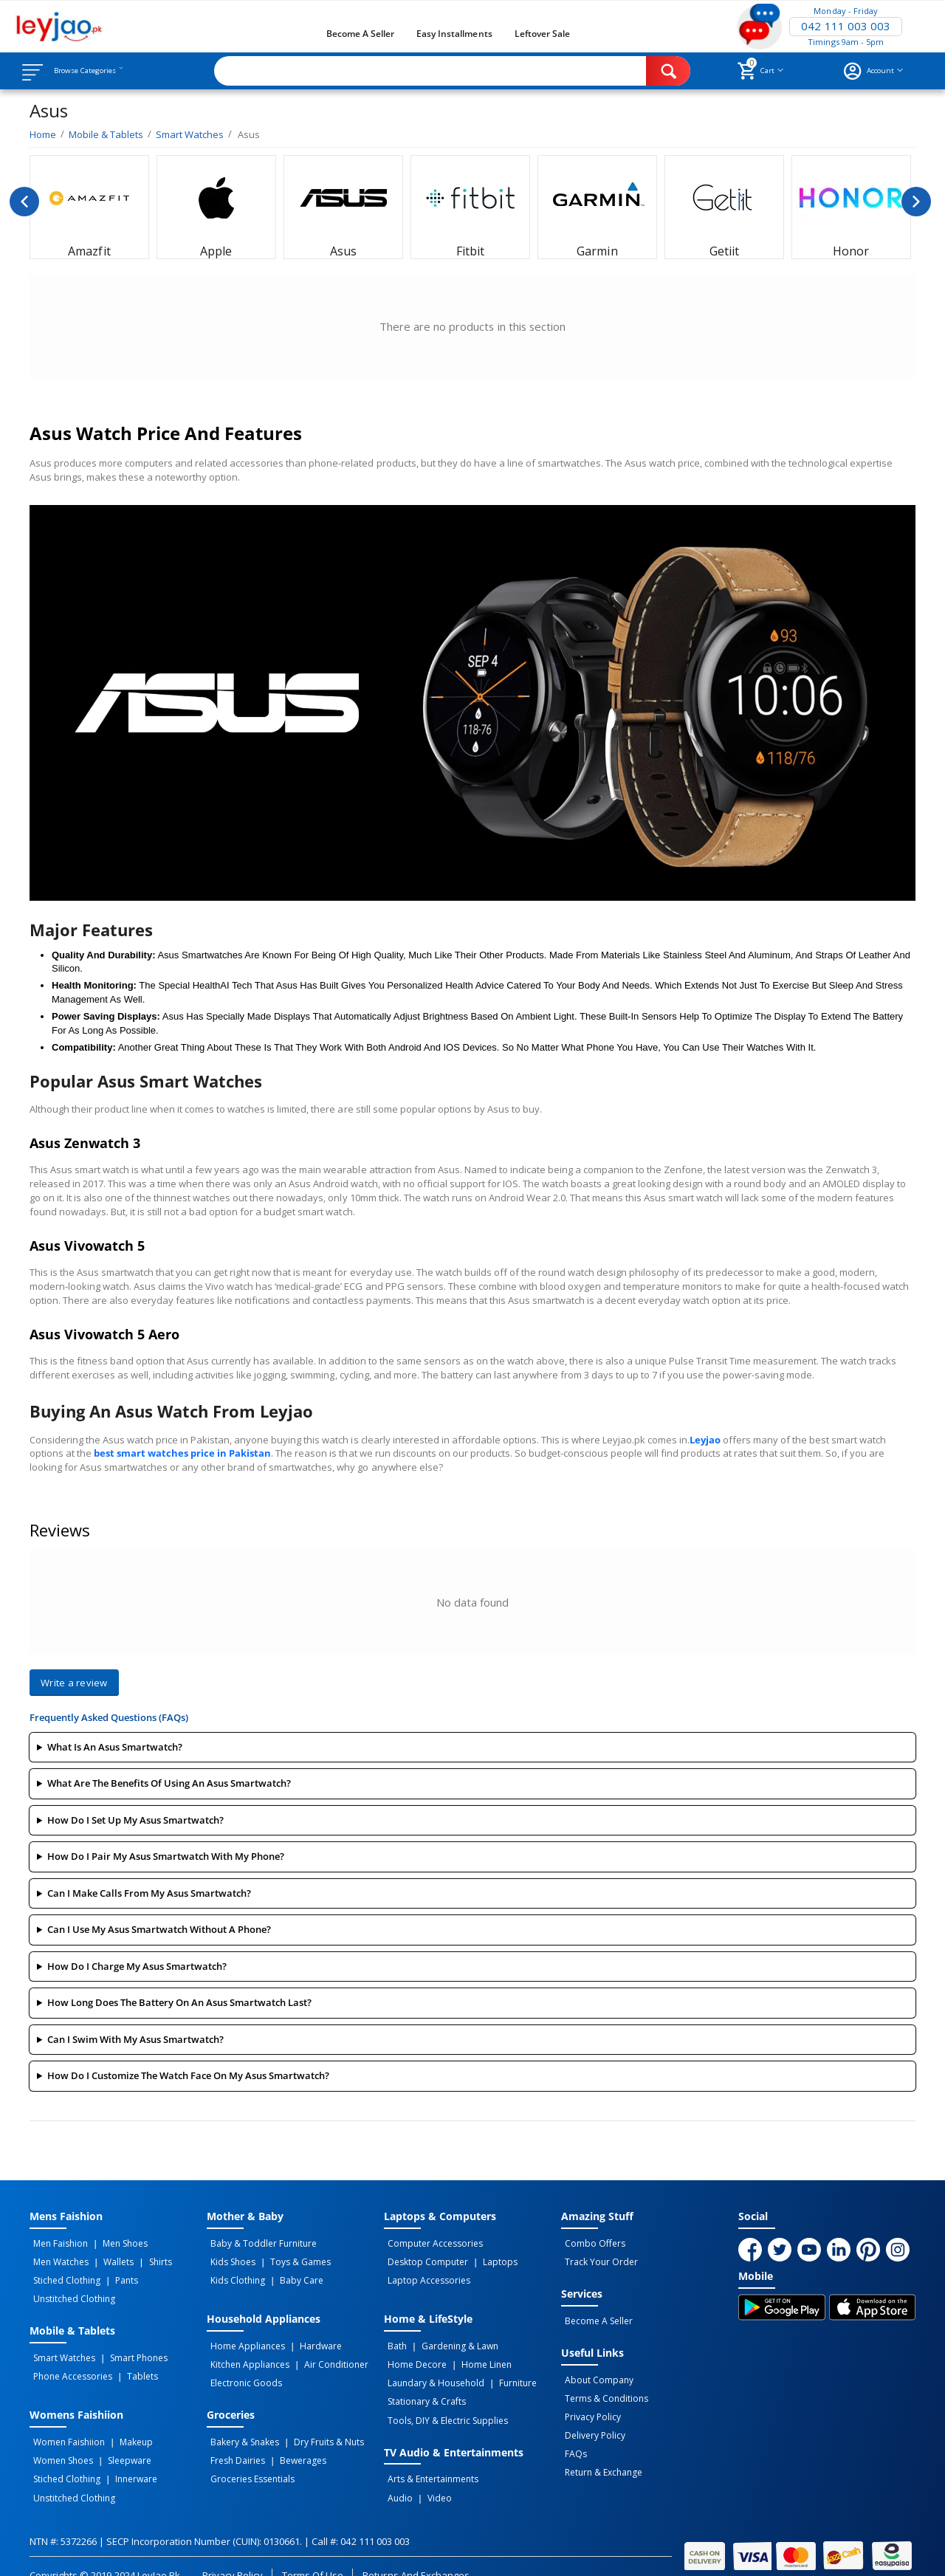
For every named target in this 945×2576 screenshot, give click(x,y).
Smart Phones (128, 2348)
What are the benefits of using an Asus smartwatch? (169, 1783)
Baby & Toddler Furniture (260, 2243)
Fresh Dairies (234, 2443)
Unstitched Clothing (70, 2291)
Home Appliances (244, 2339)
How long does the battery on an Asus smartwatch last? (179, 2002)
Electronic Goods (242, 2371)
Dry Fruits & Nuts (319, 2427)
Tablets (132, 2364)
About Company (595, 2372)
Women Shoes (59, 2443)
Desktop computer (424, 2259)
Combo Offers (591, 2243)
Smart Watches (61, 2348)
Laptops (489, 2259)
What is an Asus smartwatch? (114, 1747)
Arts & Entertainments (429, 2460)
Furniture (507, 2371)
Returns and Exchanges (415, 2552)
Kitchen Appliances (246, 2355)
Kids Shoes (229, 2259)
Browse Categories (101, 71)
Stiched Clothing (63, 2275)
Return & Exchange (600, 2453)
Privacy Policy (589, 2404)
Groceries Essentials (249, 2460)
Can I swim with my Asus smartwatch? (135, 2039)
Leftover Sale (542, 33)
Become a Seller (360, 33)
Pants (116, 2275)
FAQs (572, 2437)
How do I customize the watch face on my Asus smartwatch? (188, 2075)
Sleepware (119, 2443)
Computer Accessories (431, 2243)
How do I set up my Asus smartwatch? (135, 1820)
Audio (396, 2476)
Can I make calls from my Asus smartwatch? (149, 1893)
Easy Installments (454, 33)
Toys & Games (290, 2259)
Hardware (310, 2339)
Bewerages (292, 2443)
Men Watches (57, 2259)
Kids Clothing (234, 2275)
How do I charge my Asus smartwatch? (137, 1966)
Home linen (476, 2355)
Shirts (142, 2259)
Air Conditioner (326, 2355)
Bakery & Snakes (241, 2427)
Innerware (126, 2460)
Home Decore (413, 2355)
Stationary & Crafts (423, 2387)
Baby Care (291, 2275)
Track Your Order (597, 2259)
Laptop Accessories (425, 2275)
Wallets (108, 2259)
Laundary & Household (432, 2371)
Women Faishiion (65, 2427)
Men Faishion (57, 2243)
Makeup (125, 2427)
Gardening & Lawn (449, 2339)
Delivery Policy (591, 2421)
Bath (393, 2339)
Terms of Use (312, 2552)
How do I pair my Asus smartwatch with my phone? (165, 1856)
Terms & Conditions (603, 2388)
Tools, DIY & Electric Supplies (444, 2404)
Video (429, 2476)
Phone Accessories (69, 2364)
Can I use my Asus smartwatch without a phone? (159, 1929)
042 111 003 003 (845, 26)
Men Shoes (114, 2243)
